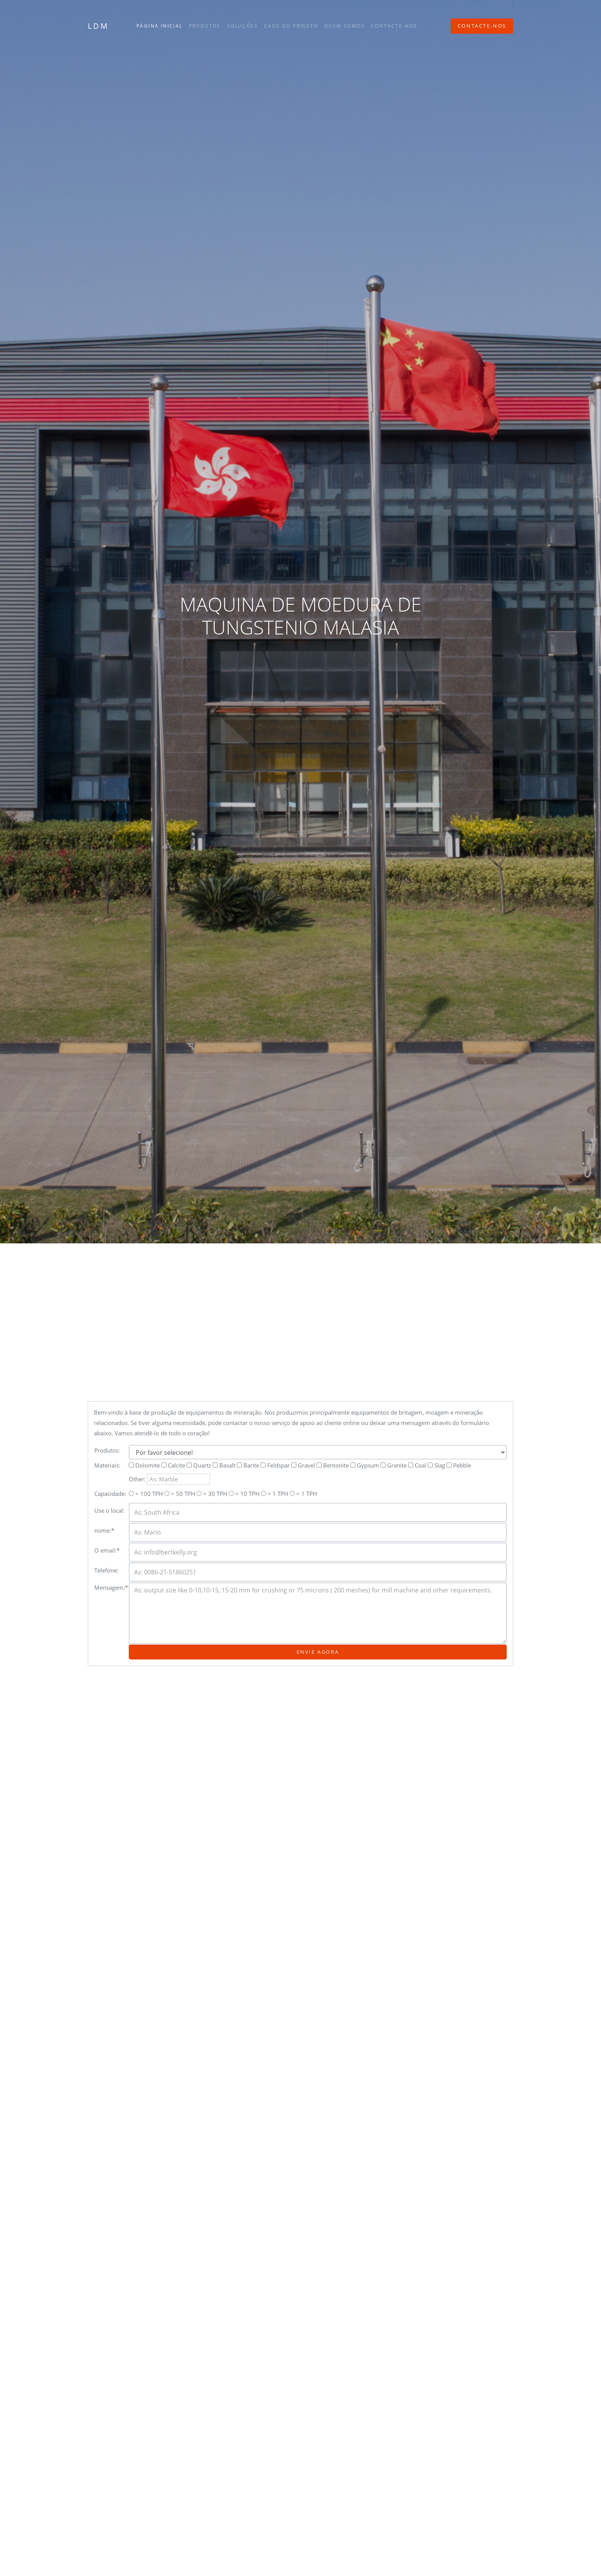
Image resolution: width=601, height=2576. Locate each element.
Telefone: (106, 1570)
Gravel (303, 1465)
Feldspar (275, 1465)
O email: (107, 1550)
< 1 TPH (303, 1493)
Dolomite (144, 1465)
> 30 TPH (212, 1493)
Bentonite (333, 1465)
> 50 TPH (179, 1493)
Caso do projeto (291, 26)
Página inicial (159, 26)
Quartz (199, 1465)
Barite (248, 1465)
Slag (436, 1465)
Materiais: (107, 1465)
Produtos (205, 26)
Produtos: (107, 1450)
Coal (417, 1465)
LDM (98, 26)
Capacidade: (110, 1493)
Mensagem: (111, 1587)
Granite (394, 1465)
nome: (104, 1530)
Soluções (242, 26)
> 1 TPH (274, 1493)
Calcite (173, 1465)
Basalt (224, 1465)
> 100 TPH (146, 1493)
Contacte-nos (394, 26)
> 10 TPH (244, 1493)
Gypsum (364, 1465)
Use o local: (109, 1510)
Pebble (459, 1465)
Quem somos (344, 26)
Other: (169, 1479)
